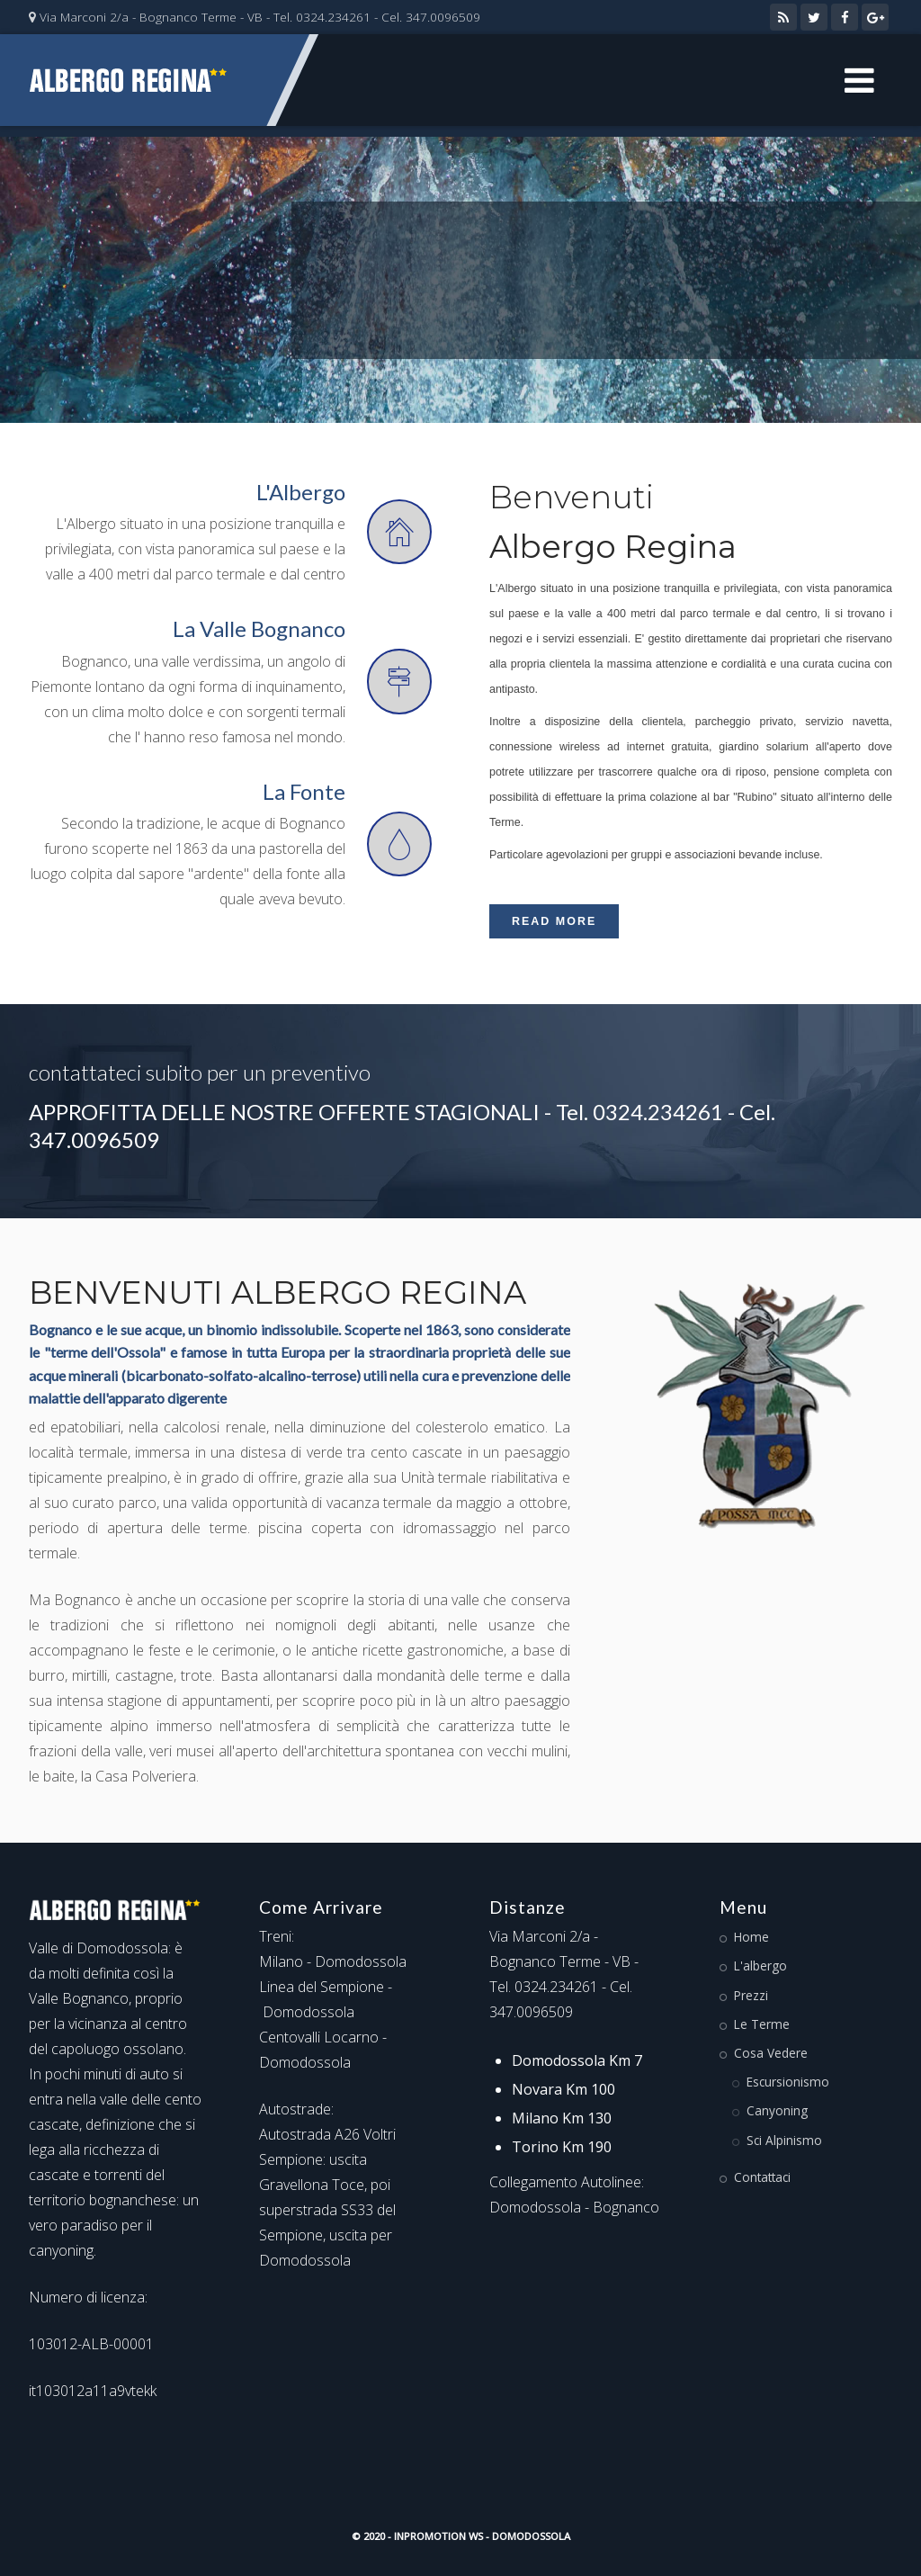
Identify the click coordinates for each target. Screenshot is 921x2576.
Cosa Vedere (771, 2052)
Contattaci (762, 2177)
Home (751, 1936)
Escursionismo (788, 2081)
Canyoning (777, 2110)
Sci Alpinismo (784, 2140)
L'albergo (760, 1965)
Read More (554, 921)
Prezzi (751, 1995)
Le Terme (762, 2024)
